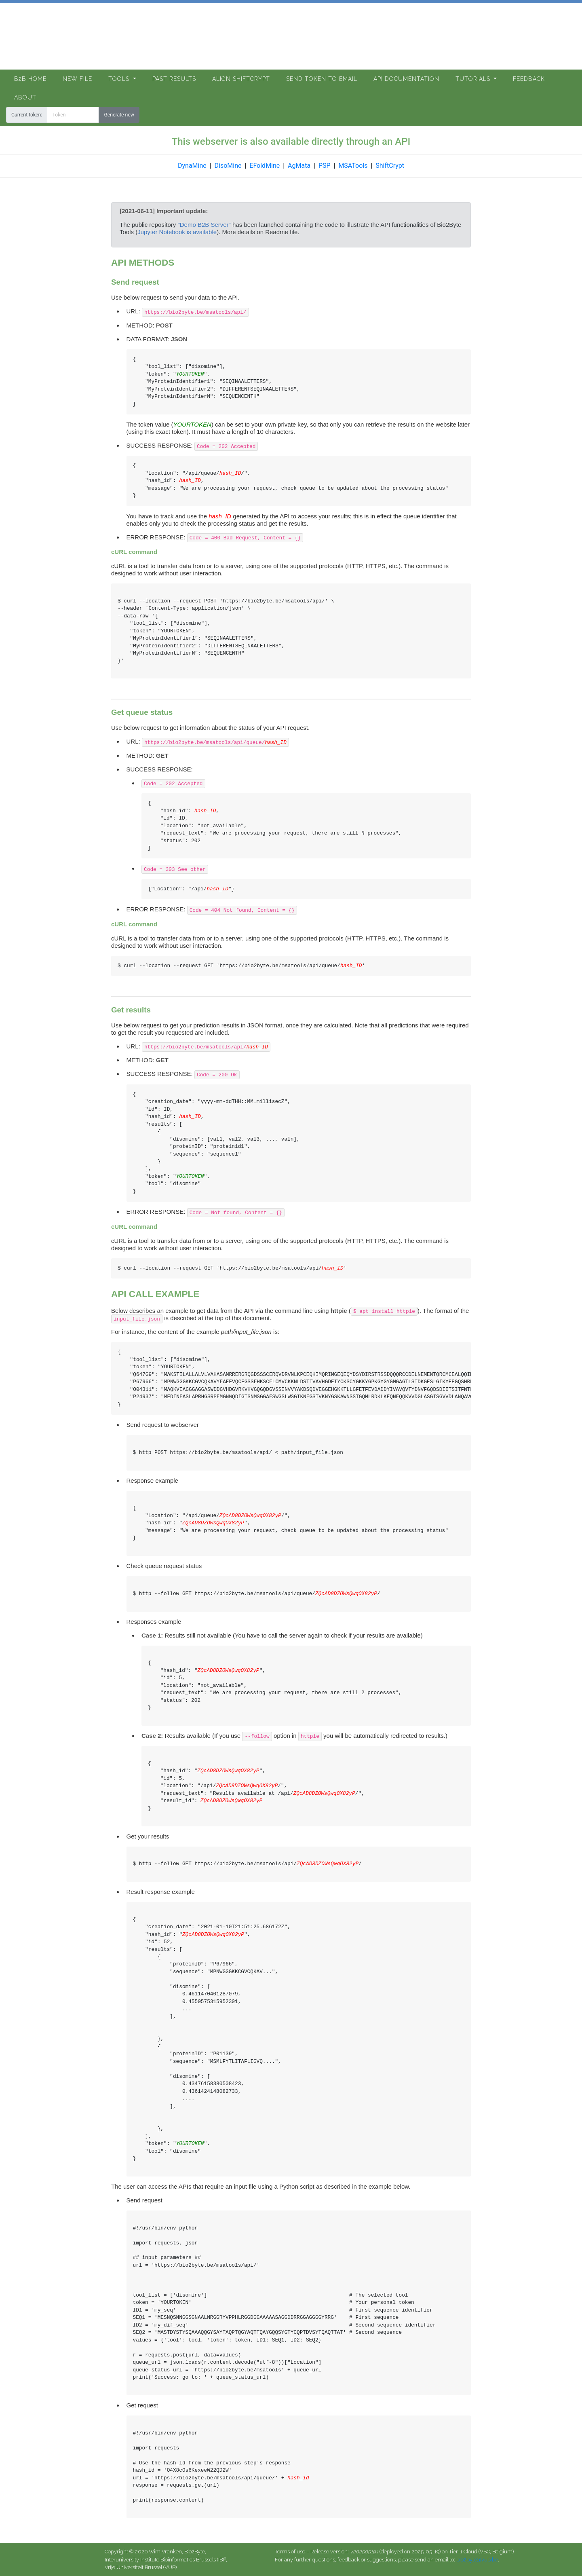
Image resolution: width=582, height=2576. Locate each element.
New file (77, 79)
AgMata (299, 165)
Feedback (529, 79)
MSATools (352, 165)
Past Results (174, 79)
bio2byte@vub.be (477, 2560)
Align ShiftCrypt (241, 79)
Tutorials (473, 79)
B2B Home (30, 79)
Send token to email (321, 79)
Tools (119, 79)
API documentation (406, 79)
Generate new (119, 115)
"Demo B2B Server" (204, 224)
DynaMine (192, 165)
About (25, 97)
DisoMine (228, 165)
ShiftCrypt (389, 165)
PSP (324, 165)
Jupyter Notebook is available (177, 231)
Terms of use (290, 2552)
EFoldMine (264, 165)
